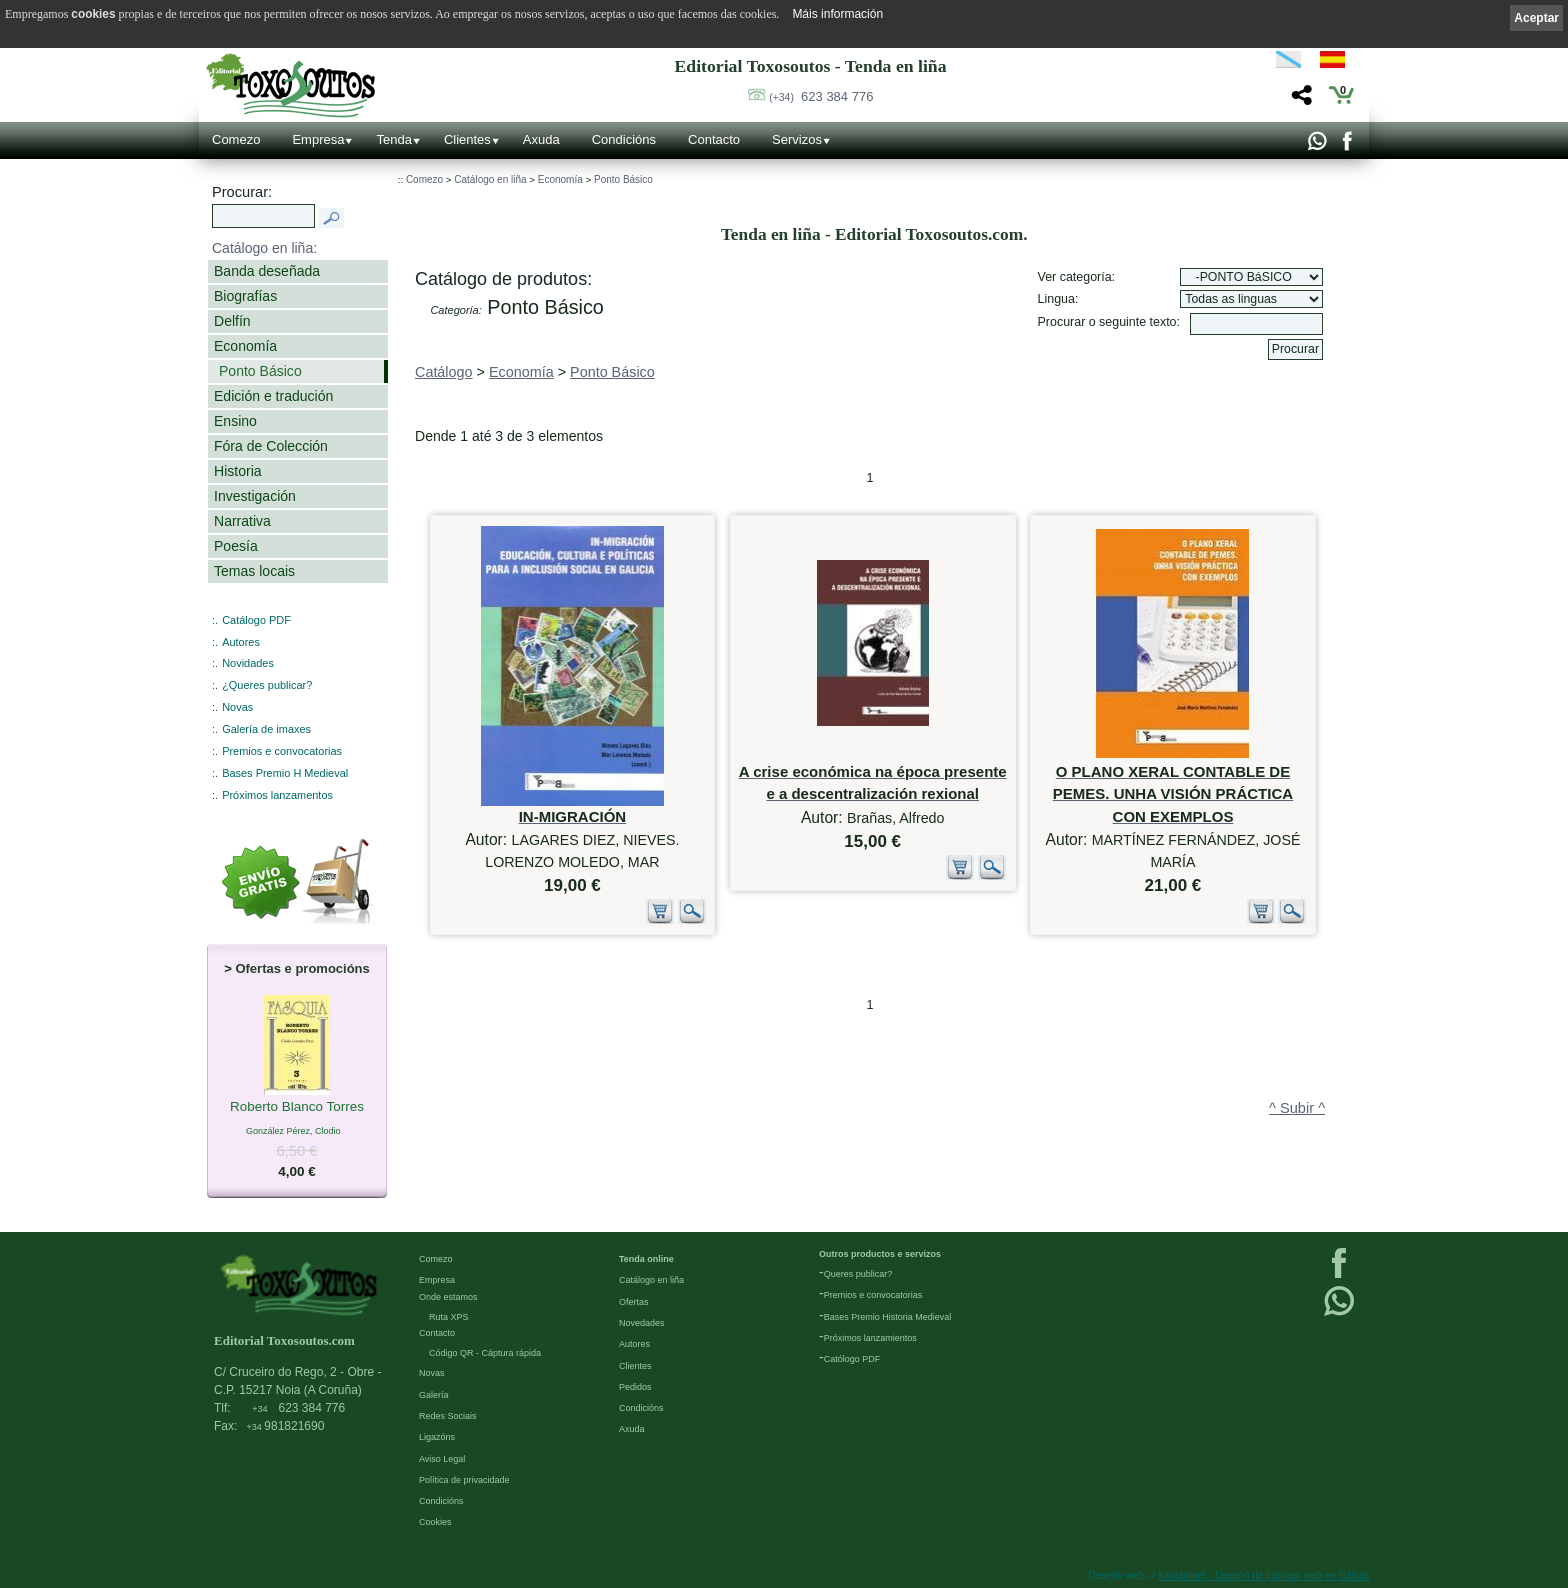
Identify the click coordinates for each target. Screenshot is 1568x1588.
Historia (238, 471)
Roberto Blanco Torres (297, 1108)
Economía (245, 346)
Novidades (248, 663)
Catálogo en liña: (264, 248)
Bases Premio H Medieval (285, 773)
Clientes (467, 139)
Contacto (714, 139)
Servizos (797, 139)
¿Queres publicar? (267, 685)
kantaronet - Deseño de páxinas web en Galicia (1264, 1575)
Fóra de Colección (271, 446)
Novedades (642, 1323)
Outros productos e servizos (880, 1254)
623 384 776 (821, 96)
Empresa (318, 139)
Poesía (236, 546)
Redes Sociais (448, 1416)
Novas (237, 707)
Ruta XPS (449, 1317)
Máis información (837, 14)
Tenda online (646, 1259)
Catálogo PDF (256, 620)
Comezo (236, 139)
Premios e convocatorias (282, 751)
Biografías (245, 296)
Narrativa (242, 521)
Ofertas (634, 1302)
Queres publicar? (858, 1274)
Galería (434, 1395)
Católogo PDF (852, 1359)
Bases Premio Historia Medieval (888, 1317)
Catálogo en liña (490, 179)
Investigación (255, 496)
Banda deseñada (267, 271)
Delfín (232, 321)
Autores (241, 642)
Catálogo (444, 372)
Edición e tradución (273, 396)
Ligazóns (437, 1437)
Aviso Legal (442, 1459)
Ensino (235, 421)
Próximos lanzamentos (277, 795)
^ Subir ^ (1297, 1108)
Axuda (541, 139)
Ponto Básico (260, 371)
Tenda (393, 139)
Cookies (435, 1522)
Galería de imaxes (266, 729)
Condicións (624, 139)
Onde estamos (448, 1297)
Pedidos (635, 1387)
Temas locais (254, 571)
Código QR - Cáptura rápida (485, 1353)
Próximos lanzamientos (870, 1338)
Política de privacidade (464, 1480)
